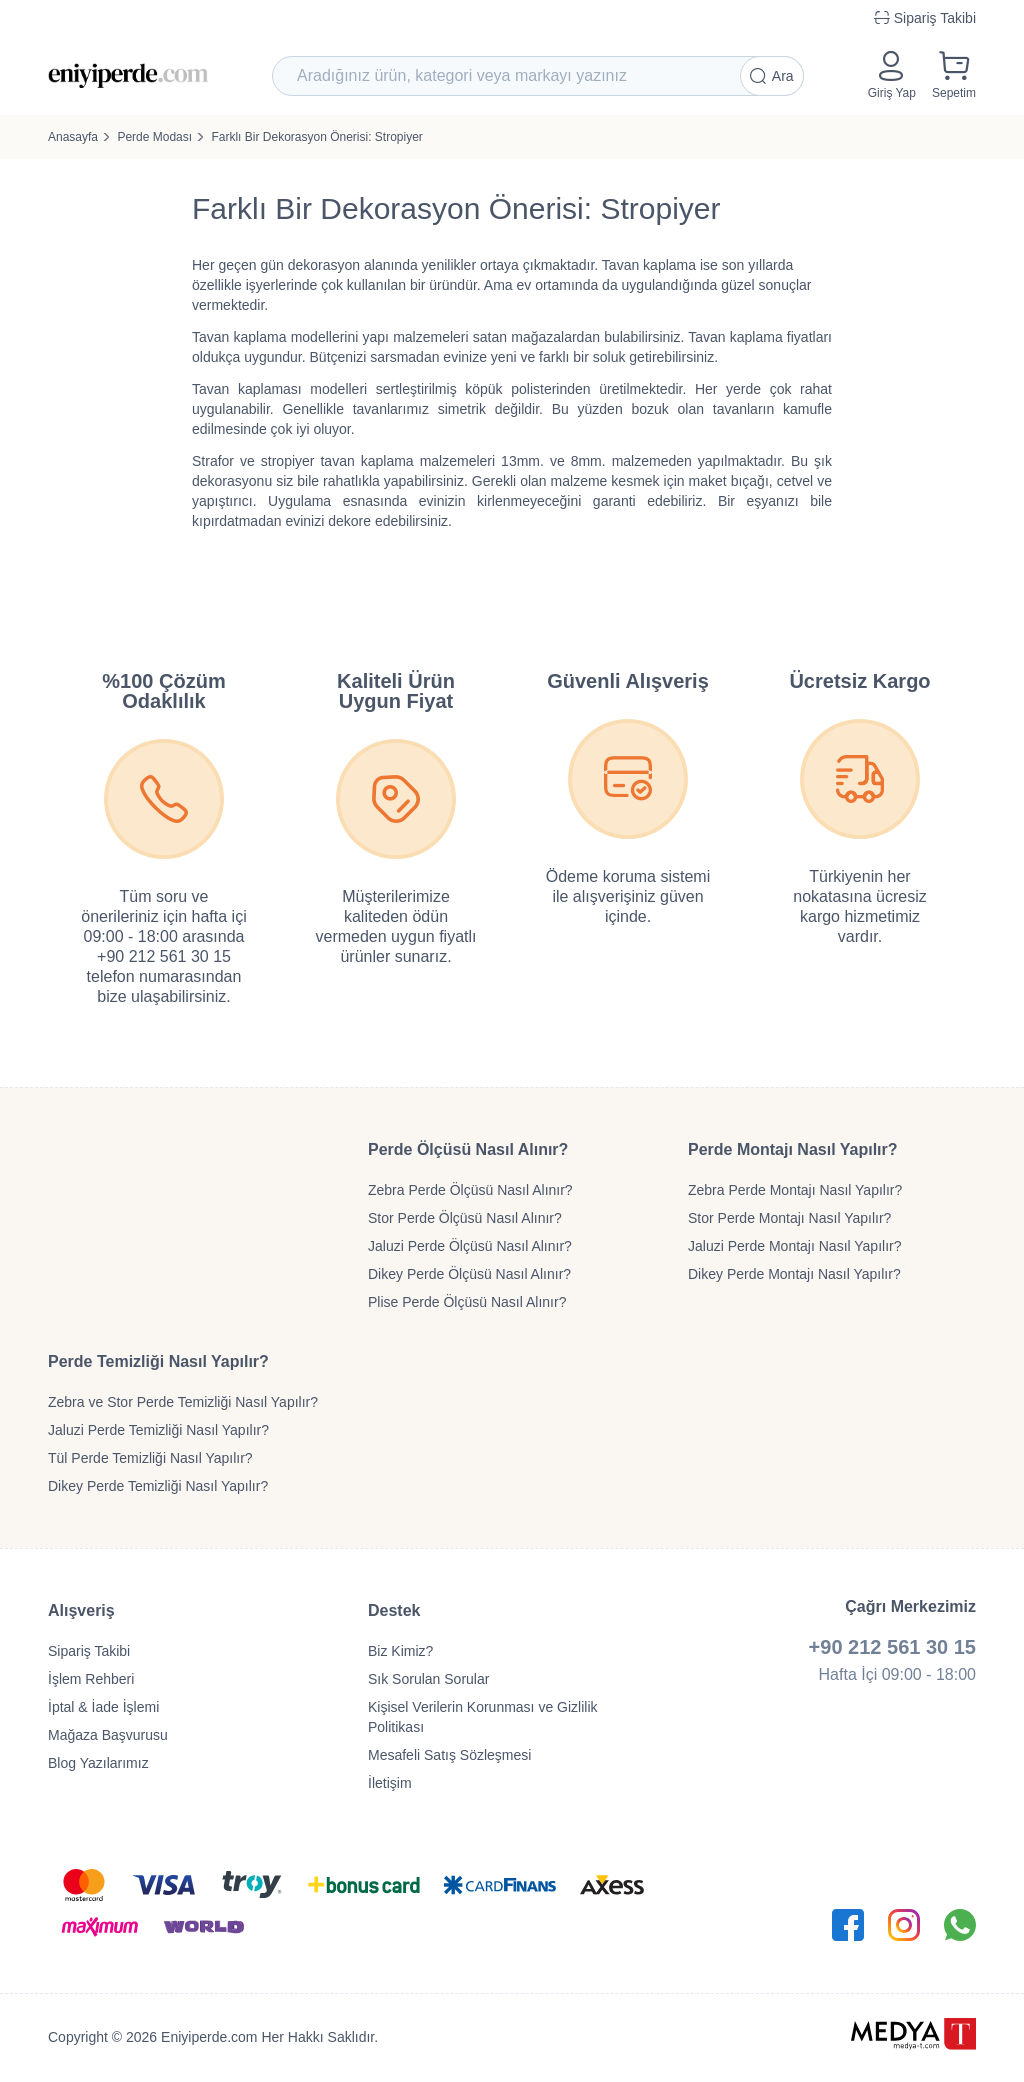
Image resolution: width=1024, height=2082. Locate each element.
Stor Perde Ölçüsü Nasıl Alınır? (465, 1218)
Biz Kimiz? (400, 1651)
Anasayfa (73, 137)
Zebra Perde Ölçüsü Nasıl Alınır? (470, 1190)
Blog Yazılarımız (98, 1763)
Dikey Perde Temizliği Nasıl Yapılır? (158, 1486)
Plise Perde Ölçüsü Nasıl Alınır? (467, 1302)
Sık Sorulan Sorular (428, 1679)
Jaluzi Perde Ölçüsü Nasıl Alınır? (470, 1246)
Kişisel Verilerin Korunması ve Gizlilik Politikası (483, 1717)
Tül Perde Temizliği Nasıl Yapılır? (150, 1458)
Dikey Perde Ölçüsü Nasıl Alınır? (469, 1274)
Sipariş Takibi (89, 1651)
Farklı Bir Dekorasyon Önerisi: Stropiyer (316, 137)
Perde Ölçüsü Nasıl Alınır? (468, 1149)
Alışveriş (81, 1610)
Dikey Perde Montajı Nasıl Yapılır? (794, 1274)
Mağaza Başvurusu (108, 1735)
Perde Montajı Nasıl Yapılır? (793, 1149)
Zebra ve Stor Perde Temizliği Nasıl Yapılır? (183, 1402)
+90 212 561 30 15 (892, 1647)
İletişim (390, 1783)
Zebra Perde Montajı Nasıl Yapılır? (795, 1190)
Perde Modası (154, 137)
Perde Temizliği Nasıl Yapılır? (158, 1361)
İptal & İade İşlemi (103, 1707)
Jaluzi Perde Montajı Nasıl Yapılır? (794, 1246)
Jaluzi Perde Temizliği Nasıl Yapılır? (158, 1430)
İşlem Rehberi (91, 1679)
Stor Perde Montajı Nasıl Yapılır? (789, 1218)
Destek (394, 1610)
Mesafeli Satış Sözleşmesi (449, 1755)
